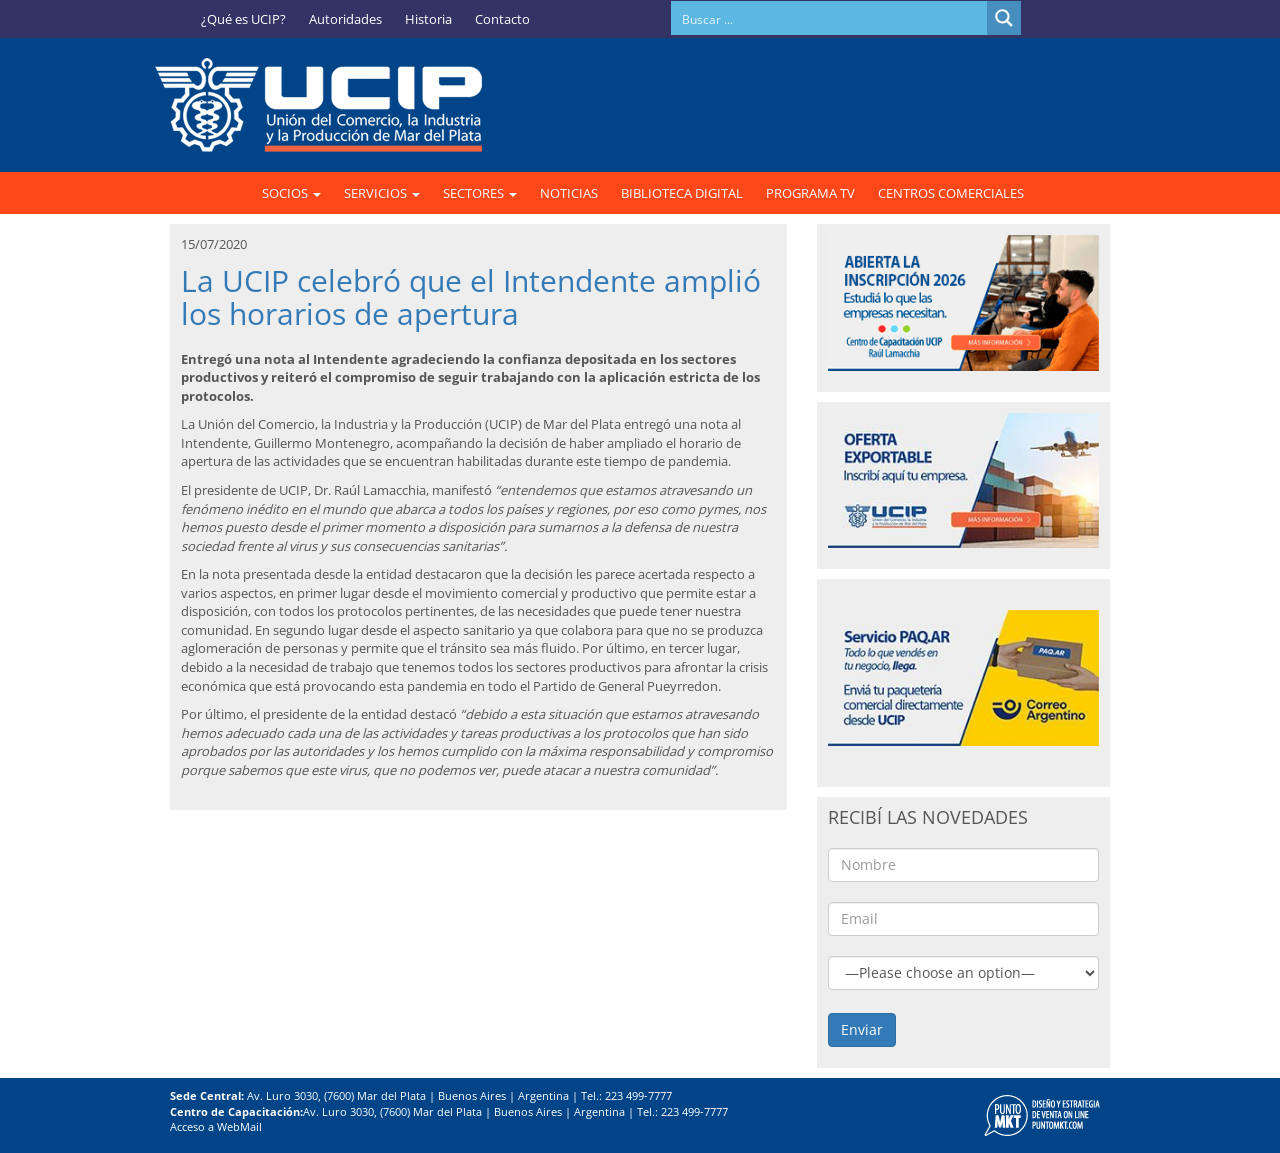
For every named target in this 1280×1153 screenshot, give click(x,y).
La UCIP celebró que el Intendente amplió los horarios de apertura (471, 297)
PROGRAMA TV (810, 193)
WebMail (239, 1126)
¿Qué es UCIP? (243, 19)
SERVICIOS (382, 193)
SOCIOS (291, 193)
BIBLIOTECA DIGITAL (682, 193)
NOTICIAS (569, 193)
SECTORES (480, 193)
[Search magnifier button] (1004, 18)
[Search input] (830, 18)
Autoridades (345, 19)
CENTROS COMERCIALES (951, 193)
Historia (428, 19)
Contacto (502, 19)
